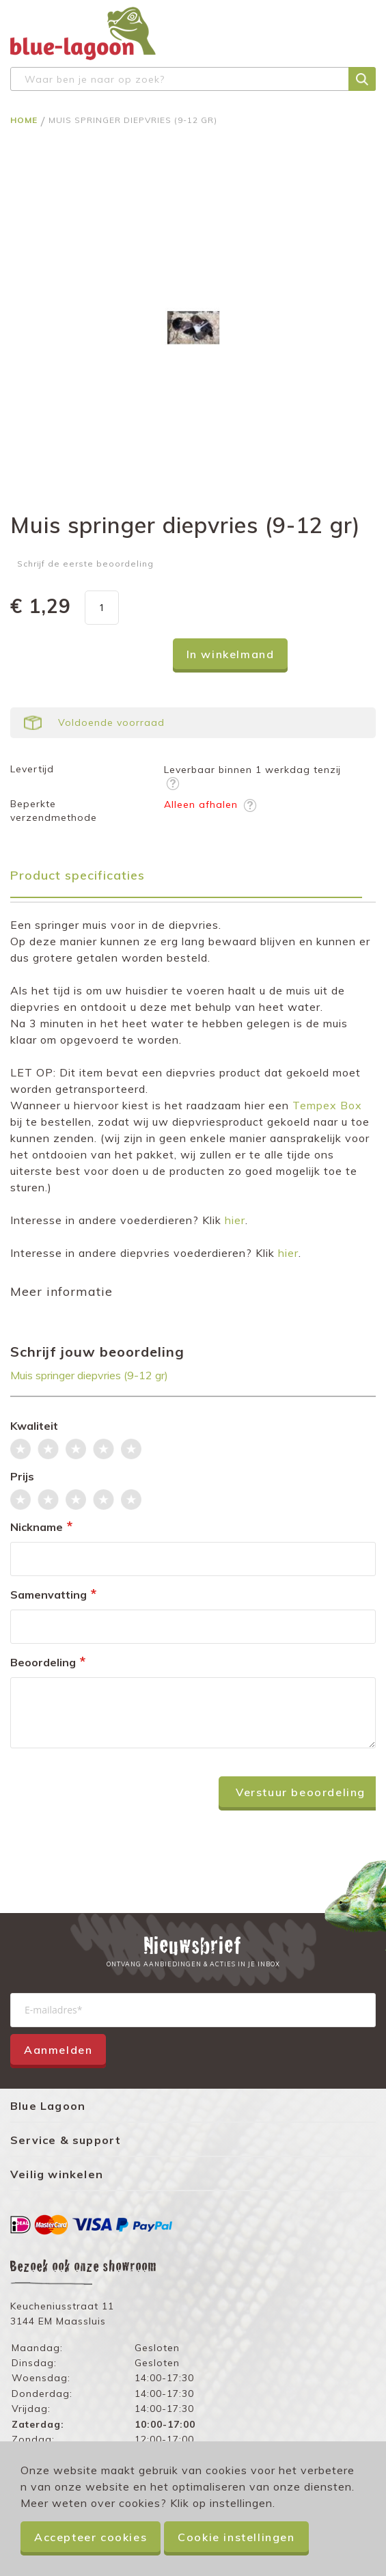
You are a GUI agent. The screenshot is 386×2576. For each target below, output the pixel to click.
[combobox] (193, 79)
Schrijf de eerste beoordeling (85, 563)
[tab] (193, 880)
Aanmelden (58, 2050)
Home (25, 120)
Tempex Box (327, 1105)
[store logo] (83, 33)
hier (235, 1220)
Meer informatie (61, 1291)
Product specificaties (77, 875)
